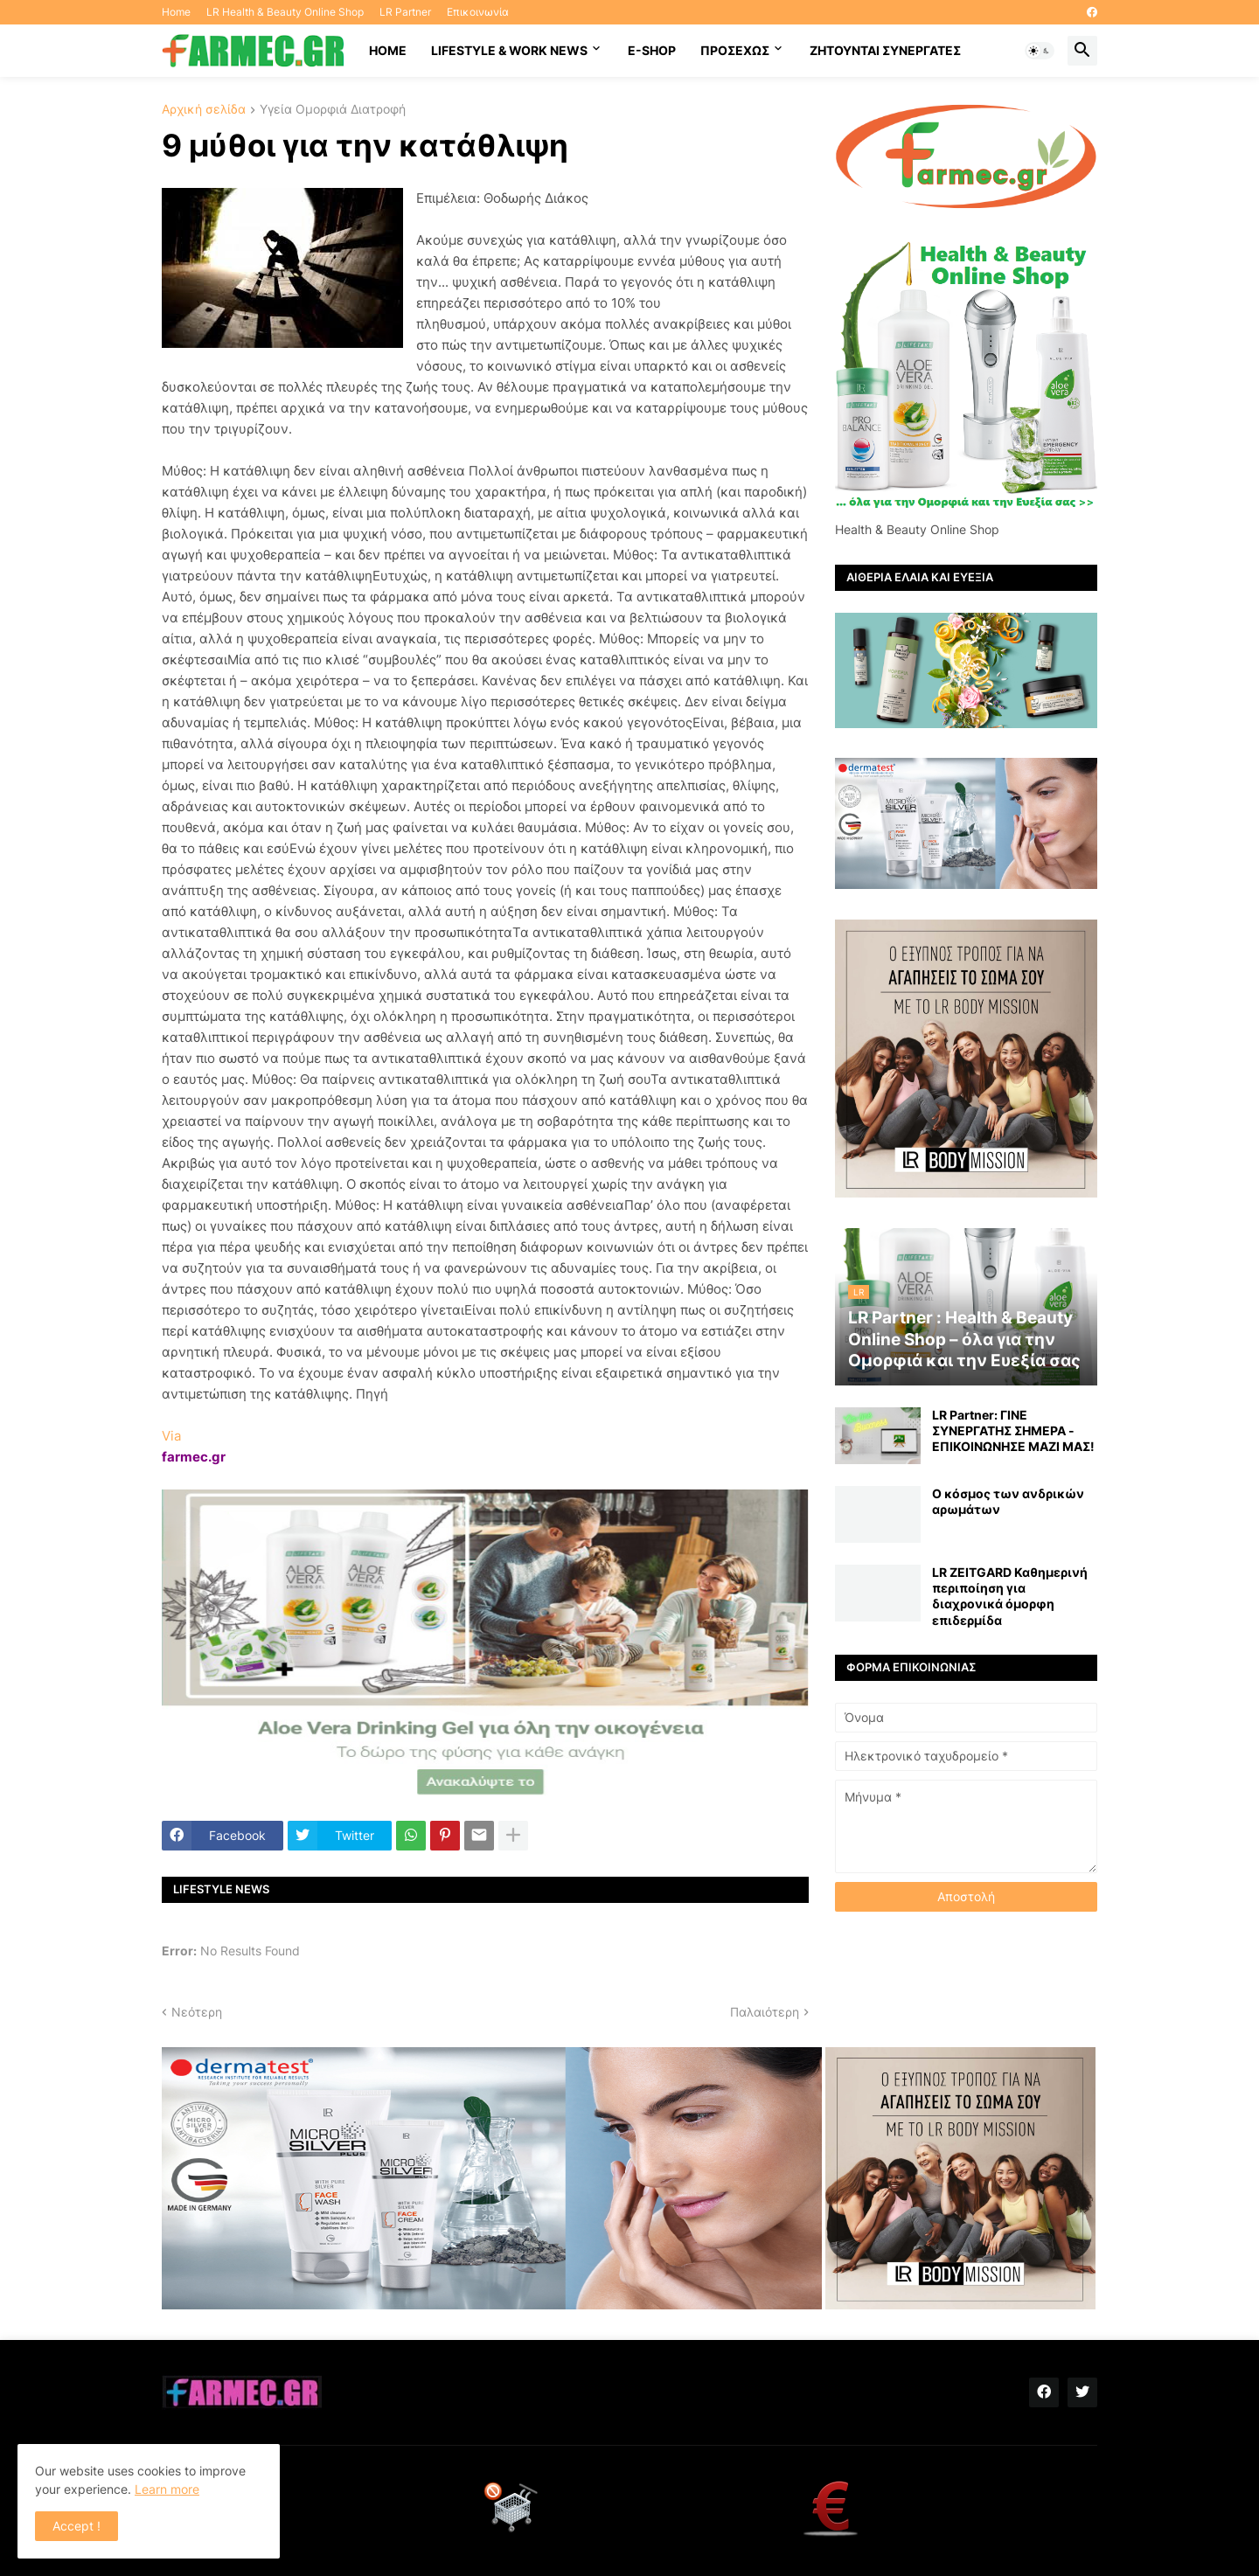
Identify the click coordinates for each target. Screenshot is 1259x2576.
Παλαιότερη (764, 2011)
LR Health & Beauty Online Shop (285, 11)
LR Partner (405, 11)
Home (176, 11)
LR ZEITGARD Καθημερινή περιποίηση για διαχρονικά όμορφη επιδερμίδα (1010, 1596)
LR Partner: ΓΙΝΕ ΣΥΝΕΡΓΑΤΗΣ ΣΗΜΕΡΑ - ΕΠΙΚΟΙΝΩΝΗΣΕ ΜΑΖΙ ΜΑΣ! (1013, 1430)
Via (171, 1435)
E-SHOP (652, 50)
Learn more (167, 2489)
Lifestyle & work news (509, 50)
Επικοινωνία (478, 11)
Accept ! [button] (76, 2525)
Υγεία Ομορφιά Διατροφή (333, 109)
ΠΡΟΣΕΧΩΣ (734, 50)
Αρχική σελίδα (204, 109)
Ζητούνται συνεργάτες (885, 50)
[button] (1039, 50)
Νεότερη (196, 2011)
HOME (388, 50)
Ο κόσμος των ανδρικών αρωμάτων (1008, 1501)
